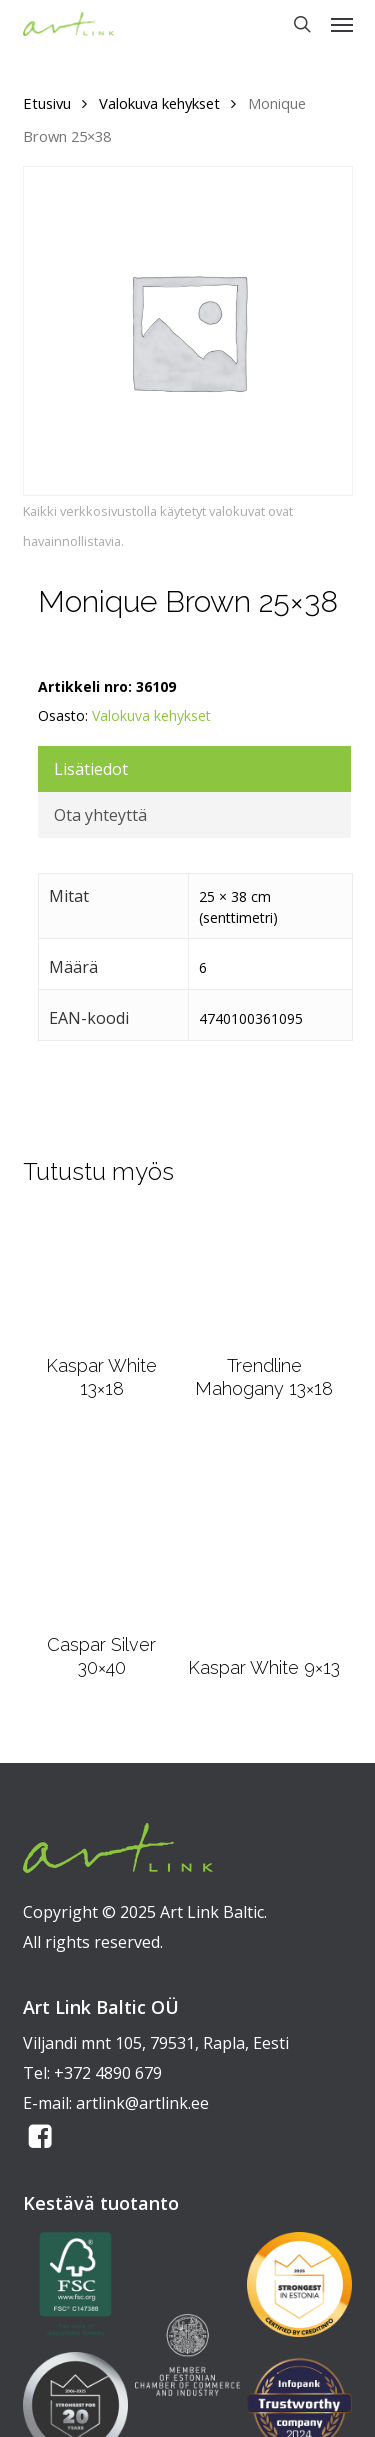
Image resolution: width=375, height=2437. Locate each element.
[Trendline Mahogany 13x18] (264, 1277)
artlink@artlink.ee (142, 2103)
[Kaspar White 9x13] (264, 1540)
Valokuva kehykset (159, 103)
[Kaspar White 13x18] (102, 1277)
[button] (342, 24)
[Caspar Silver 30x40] (102, 1529)
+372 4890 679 (108, 2073)
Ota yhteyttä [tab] (100, 815)
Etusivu (47, 103)
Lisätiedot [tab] (91, 769)
